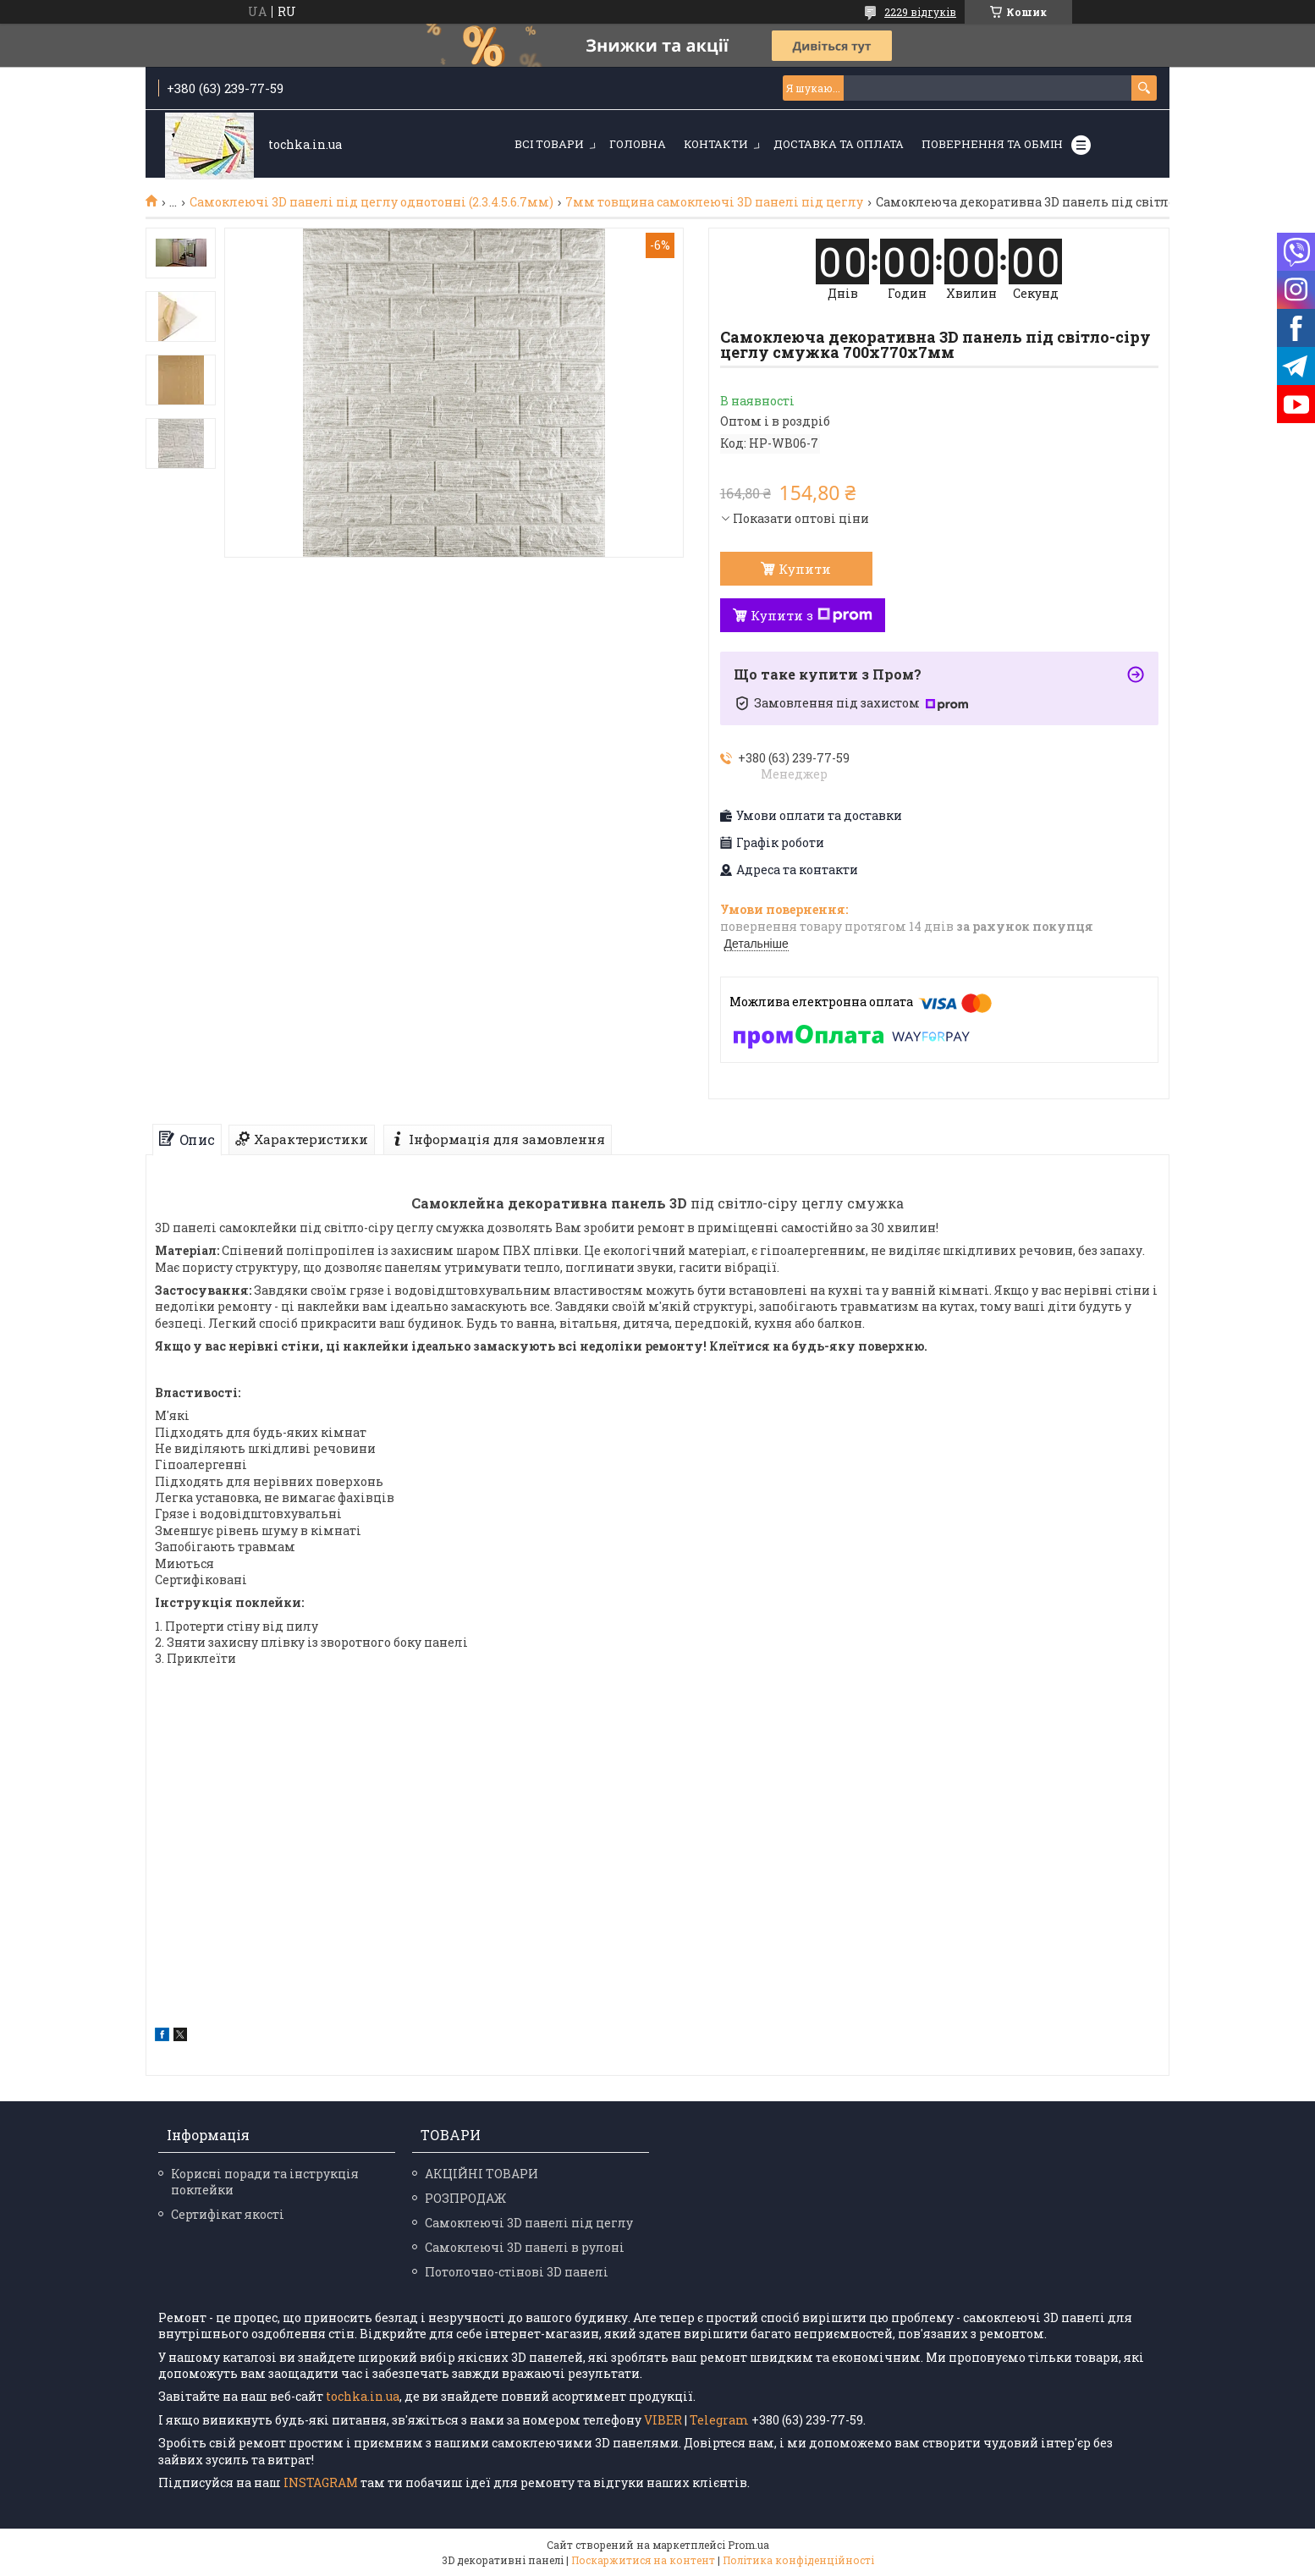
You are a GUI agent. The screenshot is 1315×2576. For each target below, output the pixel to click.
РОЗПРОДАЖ (465, 2198)
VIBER (663, 2420)
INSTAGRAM (321, 2482)
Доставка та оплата (838, 143)
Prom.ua (748, 2544)
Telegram (719, 2420)
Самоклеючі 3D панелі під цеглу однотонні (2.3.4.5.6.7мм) (371, 202)
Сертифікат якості (227, 2214)
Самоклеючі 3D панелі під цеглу (529, 2223)
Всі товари (549, 143)
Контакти (716, 143)
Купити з (811, 615)
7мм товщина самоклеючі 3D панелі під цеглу (714, 202)
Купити (805, 568)
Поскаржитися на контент (643, 2560)
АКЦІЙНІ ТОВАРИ (481, 2174)
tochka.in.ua (362, 2396)
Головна (637, 143)
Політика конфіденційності (798, 2560)
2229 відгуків (920, 12)
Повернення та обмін (992, 143)
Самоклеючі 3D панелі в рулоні (524, 2247)
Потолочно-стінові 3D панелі (516, 2272)
